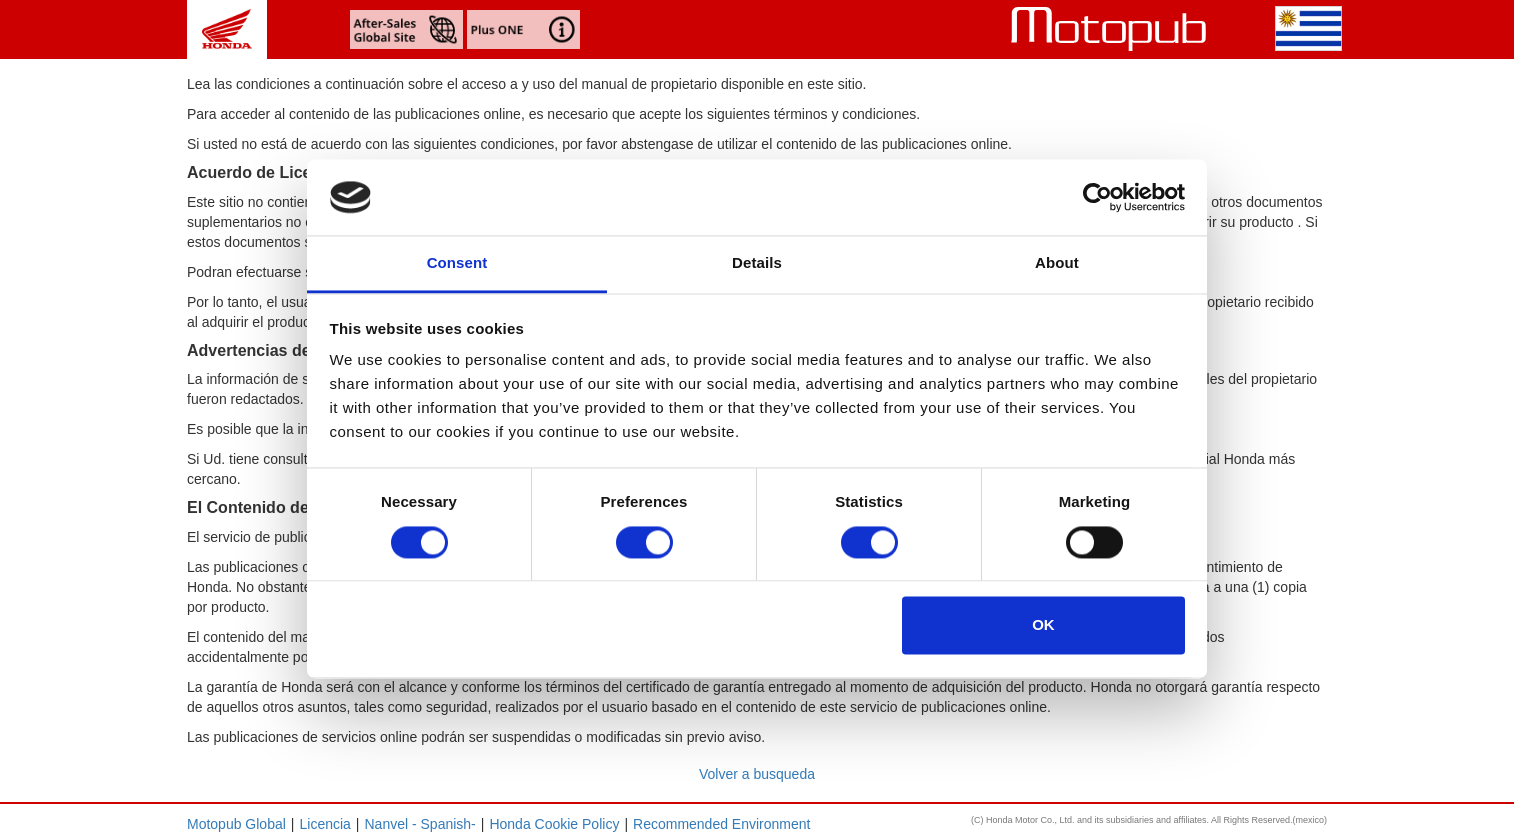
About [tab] (1057, 263)
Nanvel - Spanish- (420, 824)
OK (1043, 625)
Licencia (324, 824)
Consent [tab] (457, 263)
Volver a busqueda (757, 774)
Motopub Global (236, 824)
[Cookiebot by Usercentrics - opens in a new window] (1097, 197)
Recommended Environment (721, 824)
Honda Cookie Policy (554, 824)
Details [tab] (757, 263)
